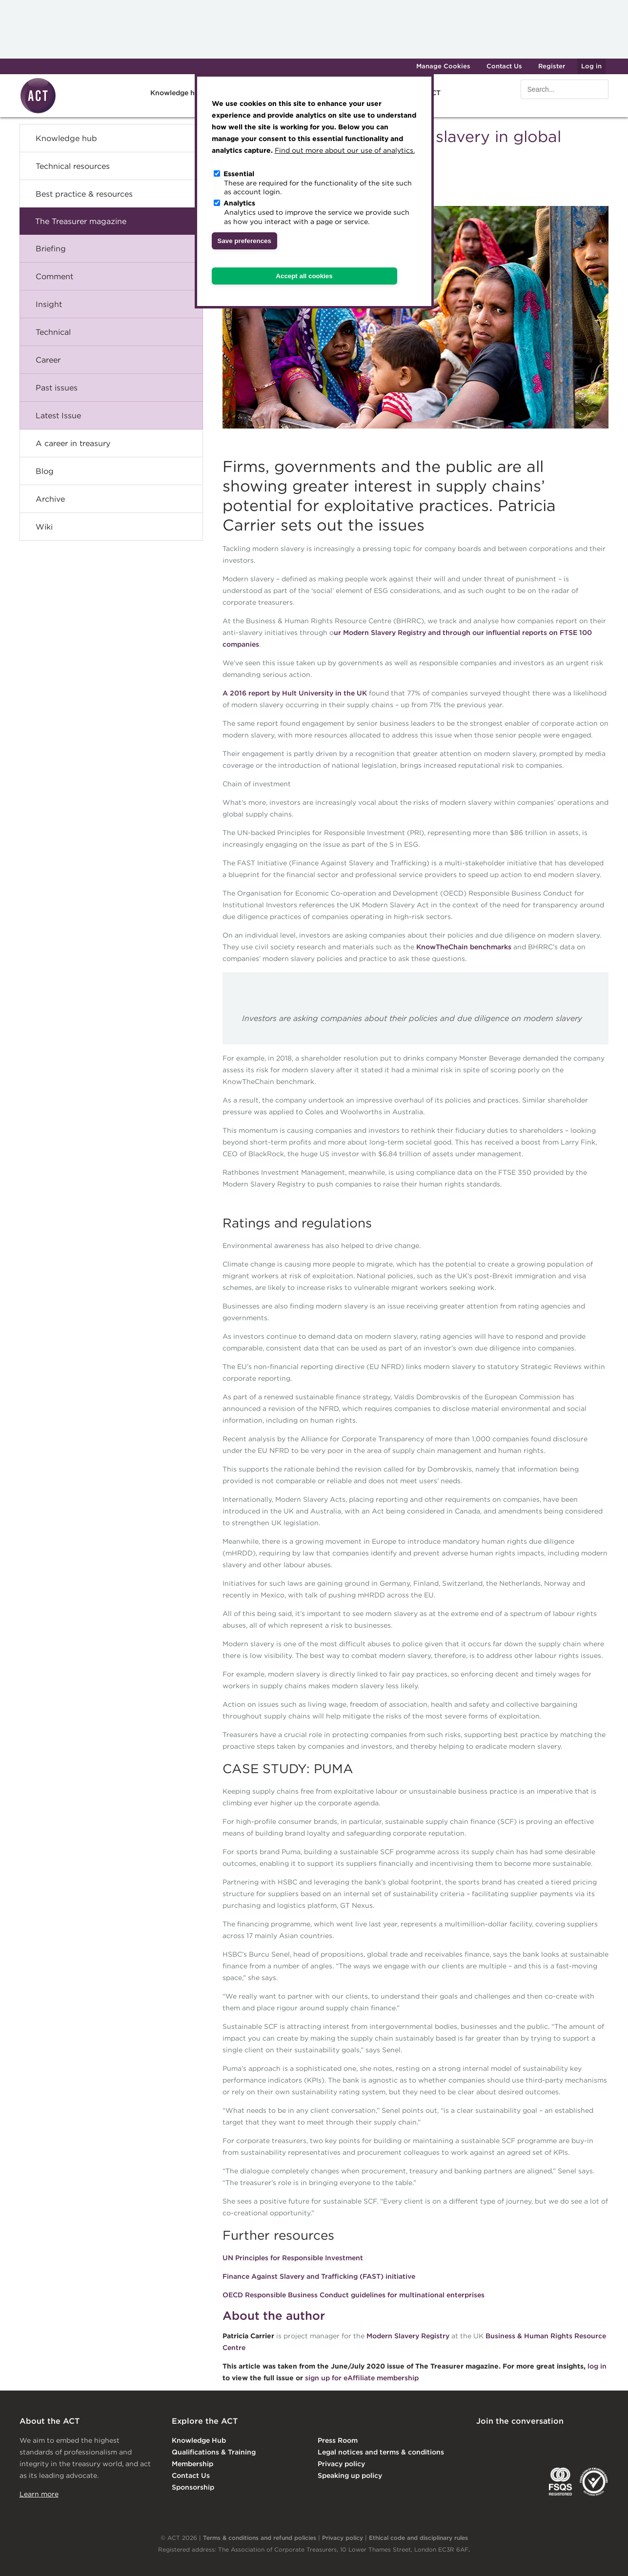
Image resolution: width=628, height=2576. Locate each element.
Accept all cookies (304, 276)
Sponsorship (193, 2487)
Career (48, 360)
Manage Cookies (443, 66)
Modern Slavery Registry (407, 2335)
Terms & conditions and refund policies (259, 2537)
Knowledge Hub (199, 2440)
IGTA (526, 2482)
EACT (490, 2482)
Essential (238, 173)
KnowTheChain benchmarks (463, 946)
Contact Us (504, 66)
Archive (50, 499)
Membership (192, 2463)
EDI (593, 2482)
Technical (53, 332)
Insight (49, 304)
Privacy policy (341, 2463)
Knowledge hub (176, 92)
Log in (591, 66)
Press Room (338, 2440)
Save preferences (244, 241)
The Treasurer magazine (80, 221)
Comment (54, 276)
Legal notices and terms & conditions (381, 2452)
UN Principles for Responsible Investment (293, 2257)
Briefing (51, 248)
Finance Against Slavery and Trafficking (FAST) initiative (319, 2276)
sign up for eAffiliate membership (362, 2377)
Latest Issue (58, 415)
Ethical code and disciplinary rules (418, 2537)
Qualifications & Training (214, 2452)
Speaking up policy (350, 2475)
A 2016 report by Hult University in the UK (295, 693)
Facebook (562, 2441)
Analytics (239, 203)
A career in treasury (73, 443)
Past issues (57, 387)
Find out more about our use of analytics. (345, 150)
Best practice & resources (84, 194)
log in (597, 2366)
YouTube (601, 2441)
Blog (45, 471)
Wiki (44, 527)
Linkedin (483, 2441)
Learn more (39, 2494)
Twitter (522, 2441)
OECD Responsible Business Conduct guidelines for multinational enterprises (354, 2294)
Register (551, 66)
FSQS (560, 2482)
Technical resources (73, 166)
